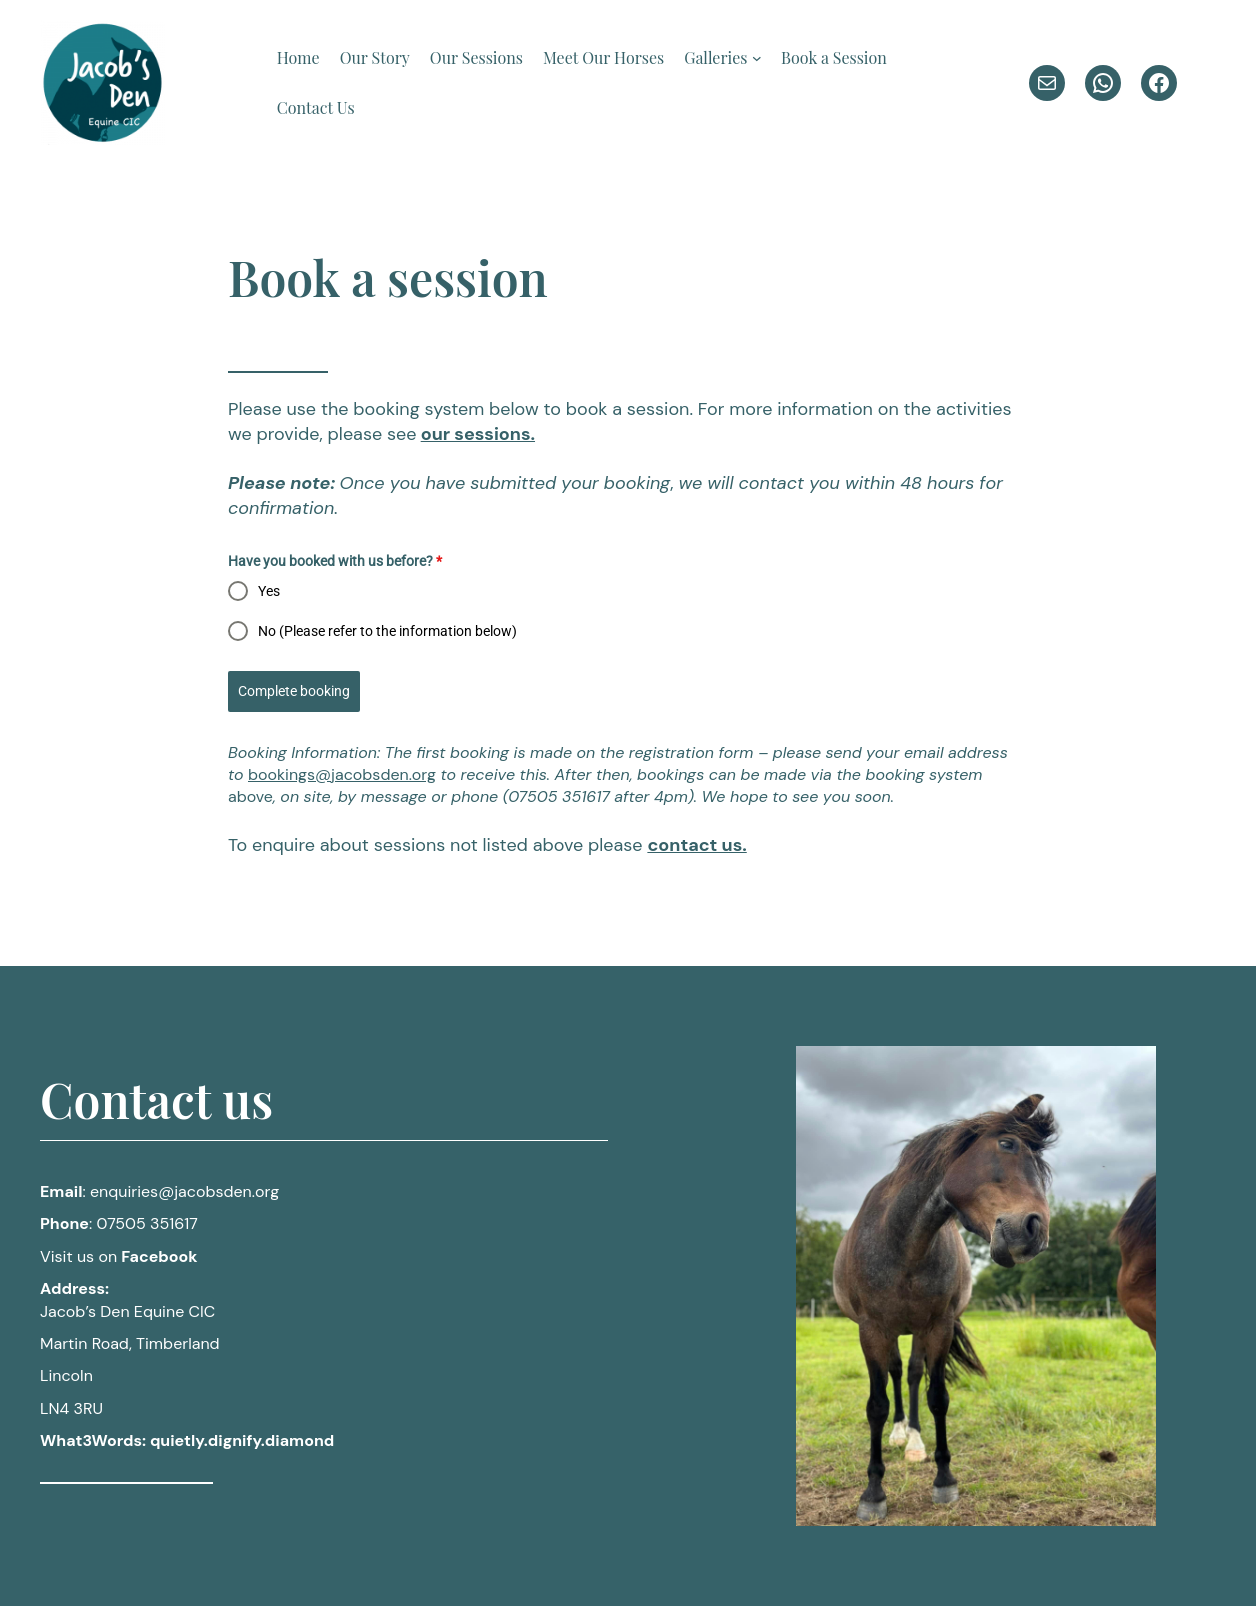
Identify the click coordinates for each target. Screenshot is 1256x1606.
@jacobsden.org (184, 1191)
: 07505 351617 (119, 1223)
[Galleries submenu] (757, 58)
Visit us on (119, 1256)
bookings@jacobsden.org (342, 774)
